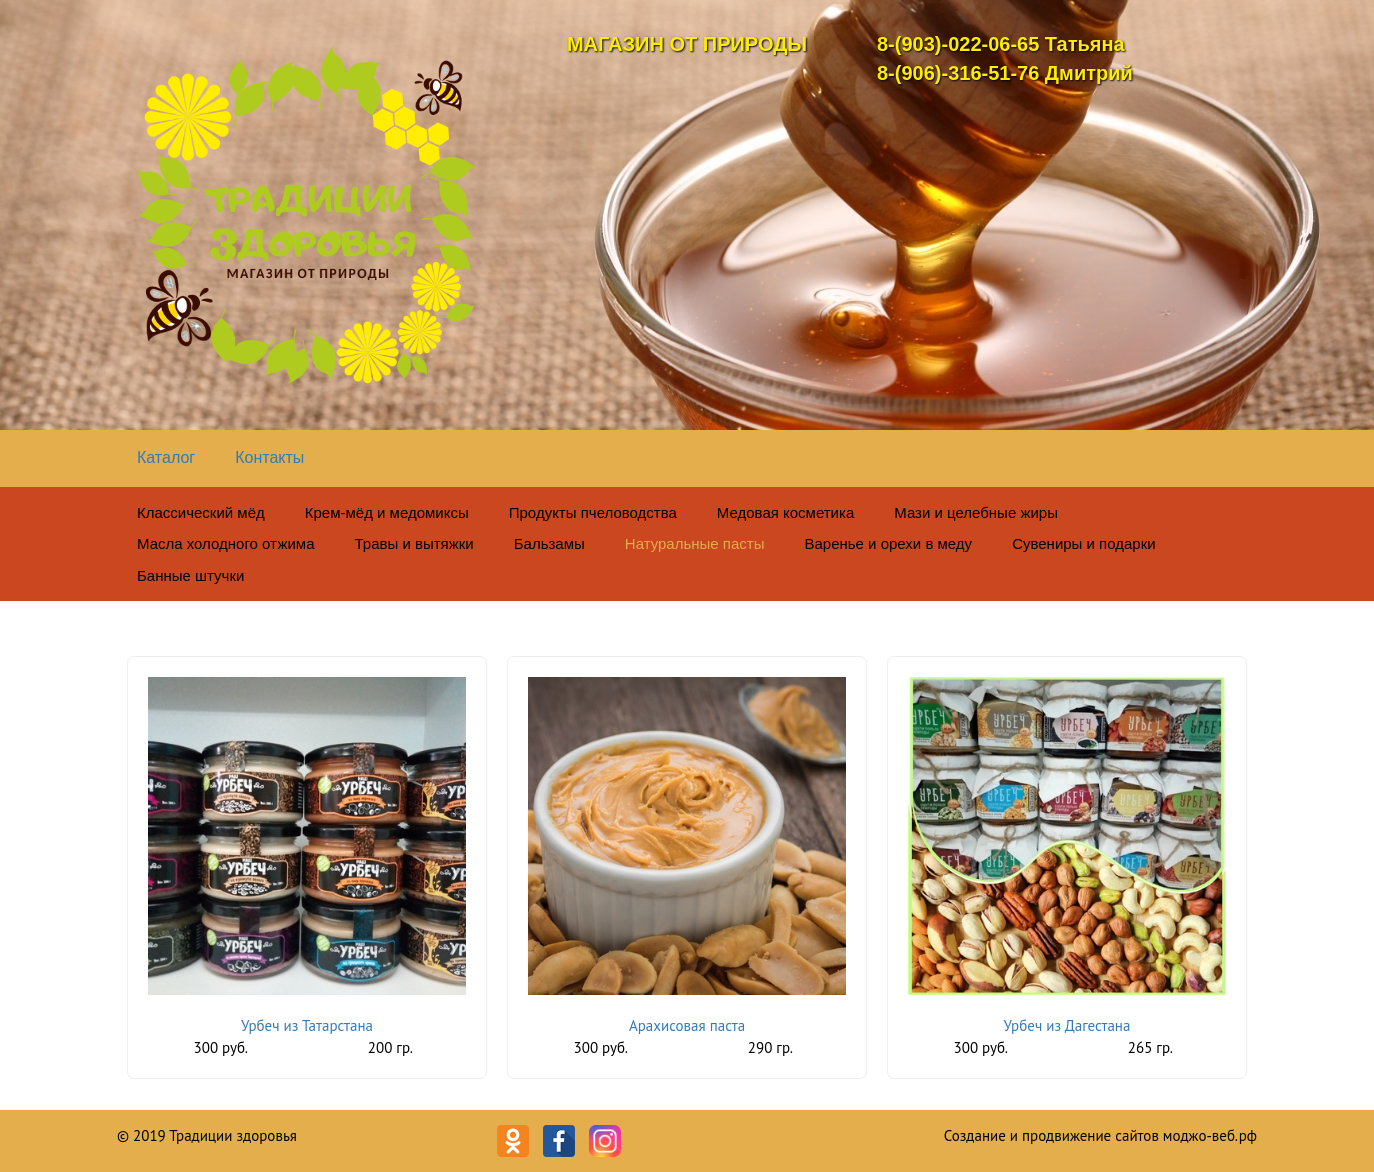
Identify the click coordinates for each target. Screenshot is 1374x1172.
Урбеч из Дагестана (1067, 1025)
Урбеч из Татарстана (307, 1025)
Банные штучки (190, 575)
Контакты (269, 457)
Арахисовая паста (687, 1025)
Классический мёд (201, 512)
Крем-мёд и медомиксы (387, 512)
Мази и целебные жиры (976, 512)
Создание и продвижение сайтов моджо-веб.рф (1100, 1135)
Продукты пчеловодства (593, 512)
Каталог (166, 457)
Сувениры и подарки (1084, 543)
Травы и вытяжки (414, 543)
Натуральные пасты (695, 543)
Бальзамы (549, 543)
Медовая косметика (785, 512)
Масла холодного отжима (226, 543)
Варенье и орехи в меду (888, 543)
